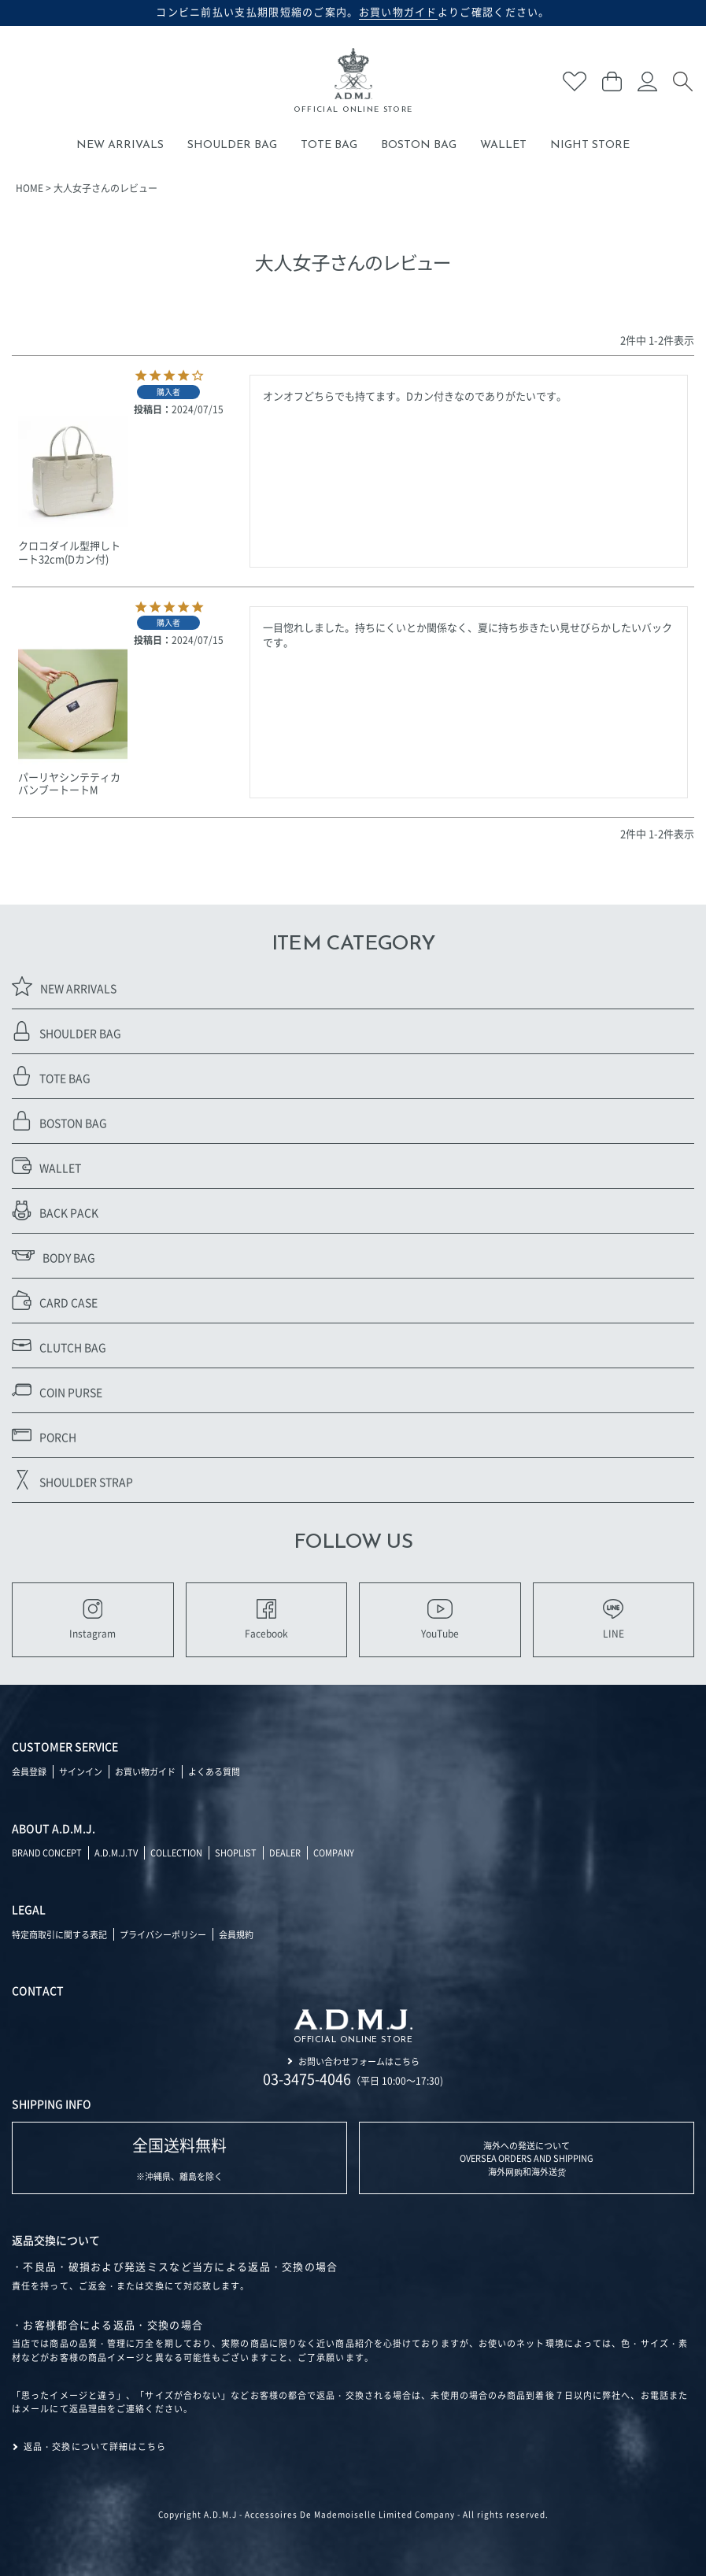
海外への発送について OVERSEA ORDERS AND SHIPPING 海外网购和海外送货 (526, 2158)
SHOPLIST (236, 1852)
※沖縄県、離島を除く (179, 2158)
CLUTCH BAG (59, 1345)
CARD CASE (55, 1300)
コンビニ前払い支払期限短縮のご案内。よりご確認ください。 (353, 12)
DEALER (285, 1852)
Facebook (266, 1619)
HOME (29, 187)
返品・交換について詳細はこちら (95, 2446)
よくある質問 (214, 1771)
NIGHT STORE (590, 145)
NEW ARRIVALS (120, 145)
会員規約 (236, 1934)
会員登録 (29, 1771)
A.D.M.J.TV (116, 1852)
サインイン (80, 1771)
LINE (613, 1619)
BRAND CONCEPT (47, 1852)
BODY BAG (53, 1255)
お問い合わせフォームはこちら (359, 2061)
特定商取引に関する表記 (59, 1934)
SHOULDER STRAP (72, 1480)
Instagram (92, 1619)
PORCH (44, 1435)
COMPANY (333, 1852)
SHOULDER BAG (232, 145)
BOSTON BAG (418, 145)
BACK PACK (55, 1210)
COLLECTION (176, 1852)
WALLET (503, 145)
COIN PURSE (57, 1390)
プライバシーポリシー (163, 1934)
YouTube (440, 1619)
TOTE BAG (329, 145)
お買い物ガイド (145, 1771)
